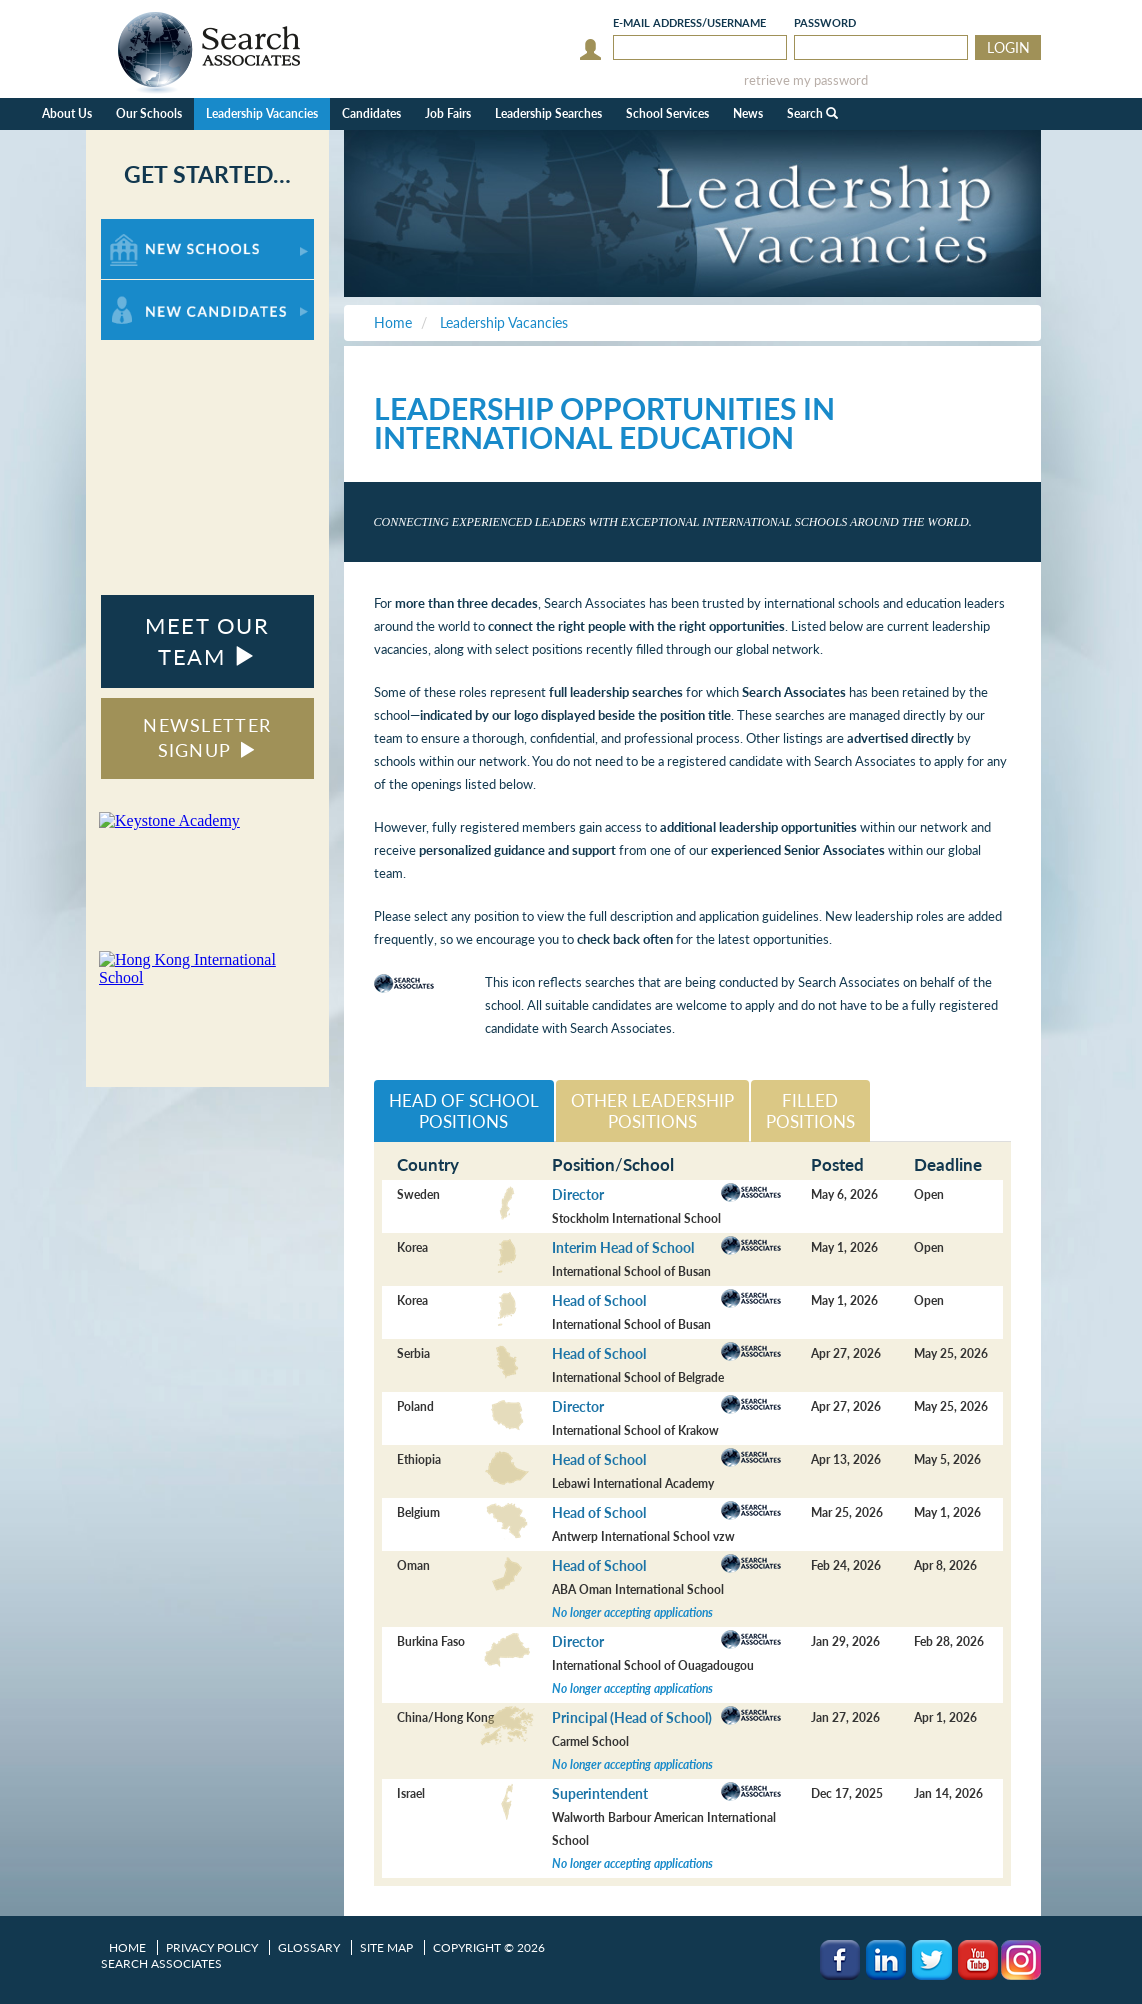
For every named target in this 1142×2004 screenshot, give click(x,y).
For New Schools (153, 228)
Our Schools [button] (149, 113)
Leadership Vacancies (262, 113)
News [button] (748, 113)
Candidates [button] (371, 113)
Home (127, 1947)
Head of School (599, 1300)
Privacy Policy (212, 1947)
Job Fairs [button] (448, 113)
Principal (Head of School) (632, 1717)
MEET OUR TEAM (207, 641)
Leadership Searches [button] (548, 113)
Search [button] (812, 113)
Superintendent (600, 1793)
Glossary (309, 1947)
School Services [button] (667, 113)
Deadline (948, 1164)
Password (825, 22)
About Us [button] (67, 113)
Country (428, 1164)
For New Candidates (163, 289)
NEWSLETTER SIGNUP (207, 738)
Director (578, 1194)
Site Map (386, 1947)
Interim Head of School (623, 1247)
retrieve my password (806, 80)
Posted (837, 1164)
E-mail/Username (689, 22)
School (648, 1164)
